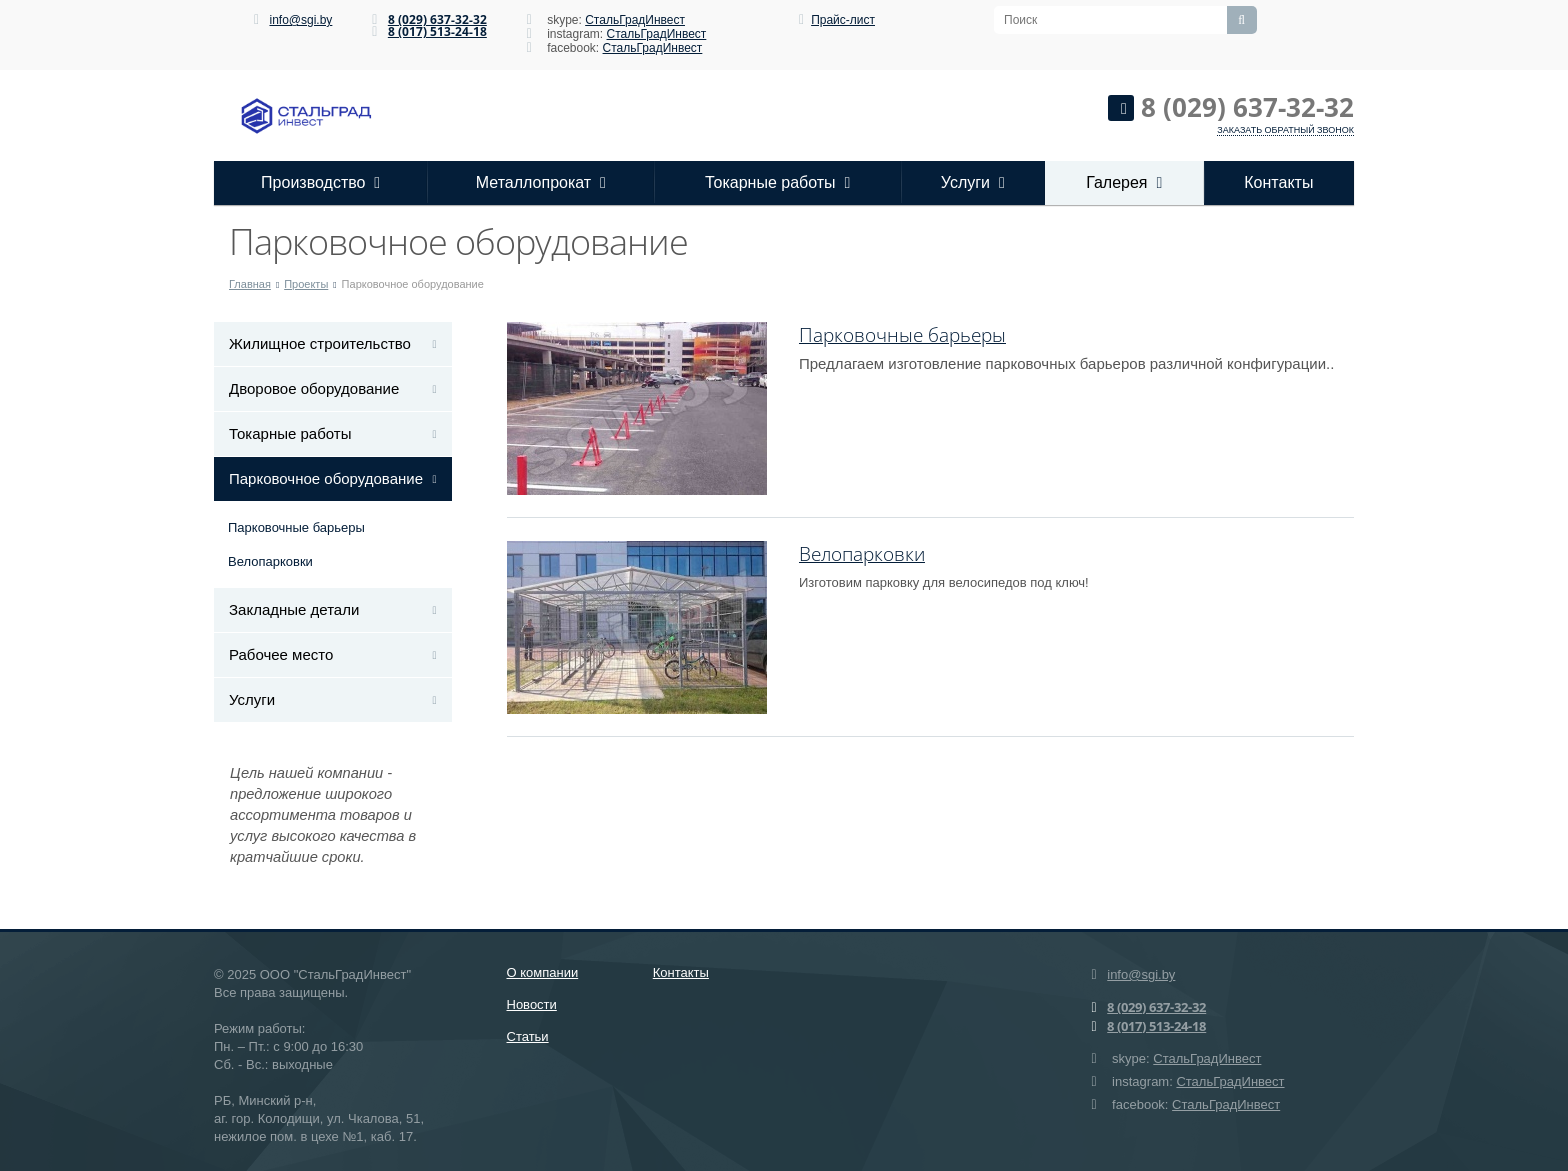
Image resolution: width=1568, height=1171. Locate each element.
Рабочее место (281, 654)
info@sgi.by (300, 20)
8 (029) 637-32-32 (437, 19)
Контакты (1278, 182)
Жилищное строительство (320, 343)
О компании (543, 972)
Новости (532, 1004)
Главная (250, 284)
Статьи (528, 1036)
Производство (320, 182)
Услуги (973, 182)
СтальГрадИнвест (635, 20)
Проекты (306, 284)
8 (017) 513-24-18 (437, 31)
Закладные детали (294, 609)
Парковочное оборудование (326, 478)
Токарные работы (777, 182)
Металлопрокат (541, 182)
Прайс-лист (843, 20)
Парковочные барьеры (296, 527)
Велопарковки (270, 561)
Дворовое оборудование (314, 388)
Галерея (1124, 182)
